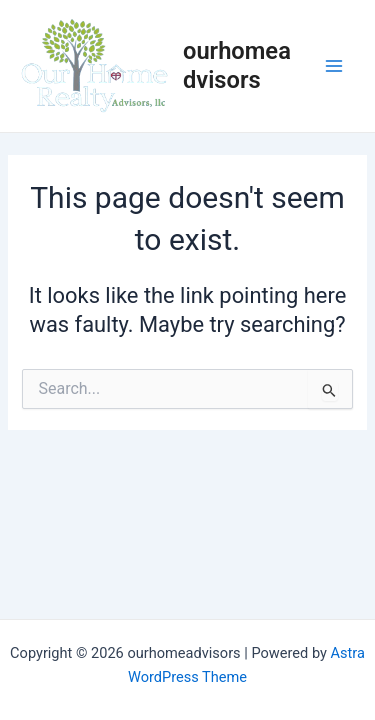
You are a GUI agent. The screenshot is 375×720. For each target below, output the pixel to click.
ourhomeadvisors (237, 65)
